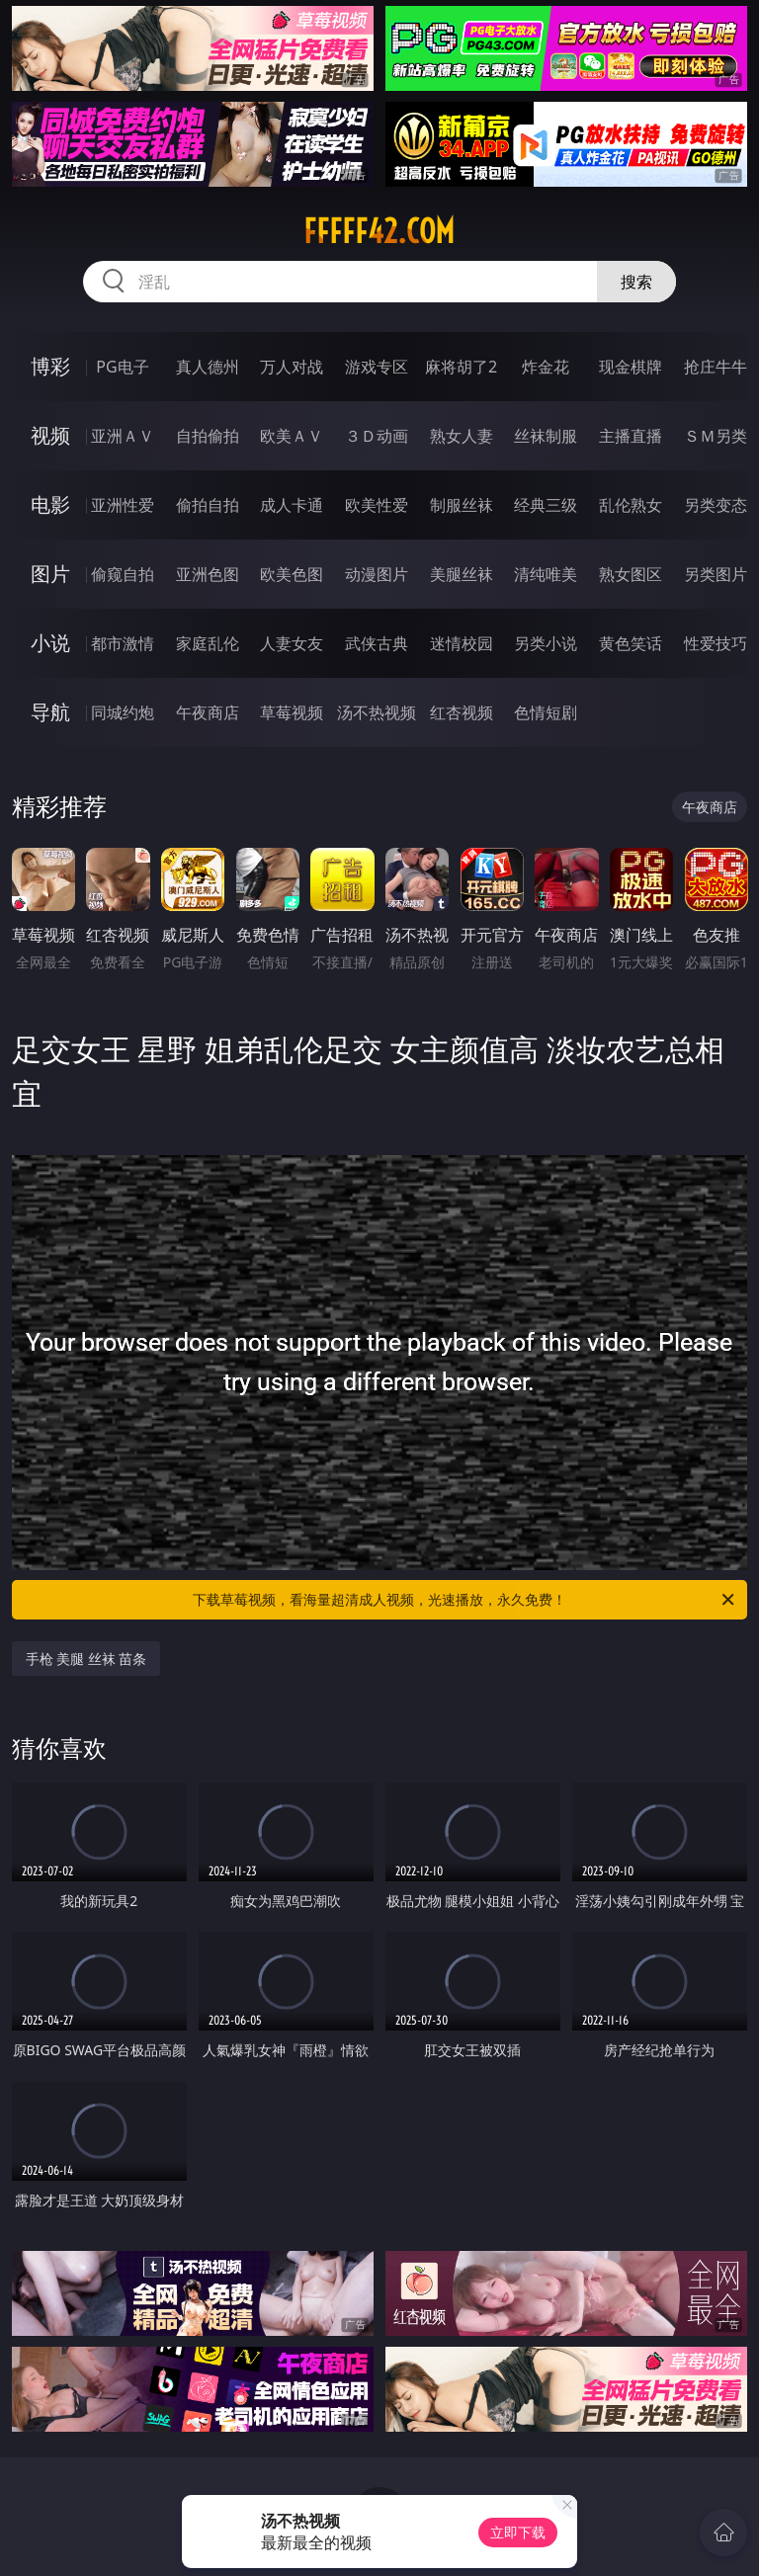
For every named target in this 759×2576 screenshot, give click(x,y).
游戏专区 (376, 366)
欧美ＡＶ (291, 436)
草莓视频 (291, 712)
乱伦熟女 (630, 505)
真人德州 (207, 366)
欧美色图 (291, 574)
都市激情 (122, 643)
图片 (50, 573)
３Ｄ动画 (376, 436)
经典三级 (545, 505)
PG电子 (122, 366)
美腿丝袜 (461, 574)
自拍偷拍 (207, 436)
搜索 (636, 281)
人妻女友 (291, 643)
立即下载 (518, 2532)
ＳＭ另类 (715, 436)
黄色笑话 (630, 643)
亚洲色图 (207, 574)
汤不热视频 (376, 712)
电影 (50, 504)
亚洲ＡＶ (122, 436)
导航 (50, 712)
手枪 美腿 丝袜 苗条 (86, 1658)
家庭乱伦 (207, 643)
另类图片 (715, 574)
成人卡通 (291, 505)
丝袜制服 (545, 436)
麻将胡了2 (461, 366)
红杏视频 (461, 712)
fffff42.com (379, 231)
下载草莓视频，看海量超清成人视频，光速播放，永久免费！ (465, 1600)
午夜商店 (207, 712)
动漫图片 (376, 574)
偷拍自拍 (207, 505)
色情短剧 (545, 712)
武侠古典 (376, 643)
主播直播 (630, 436)
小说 (50, 642)
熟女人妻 (461, 436)
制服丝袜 (461, 505)
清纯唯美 (545, 574)
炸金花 (545, 366)
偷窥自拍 (122, 574)
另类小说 (545, 643)
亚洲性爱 (122, 505)
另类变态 (715, 505)
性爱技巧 (715, 643)
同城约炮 (122, 712)
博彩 (50, 366)
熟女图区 (630, 574)
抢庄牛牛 (715, 366)
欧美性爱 (376, 505)
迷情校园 (461, 643)
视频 (50, 435)
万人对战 (291, 366)
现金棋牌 (630, 366)
